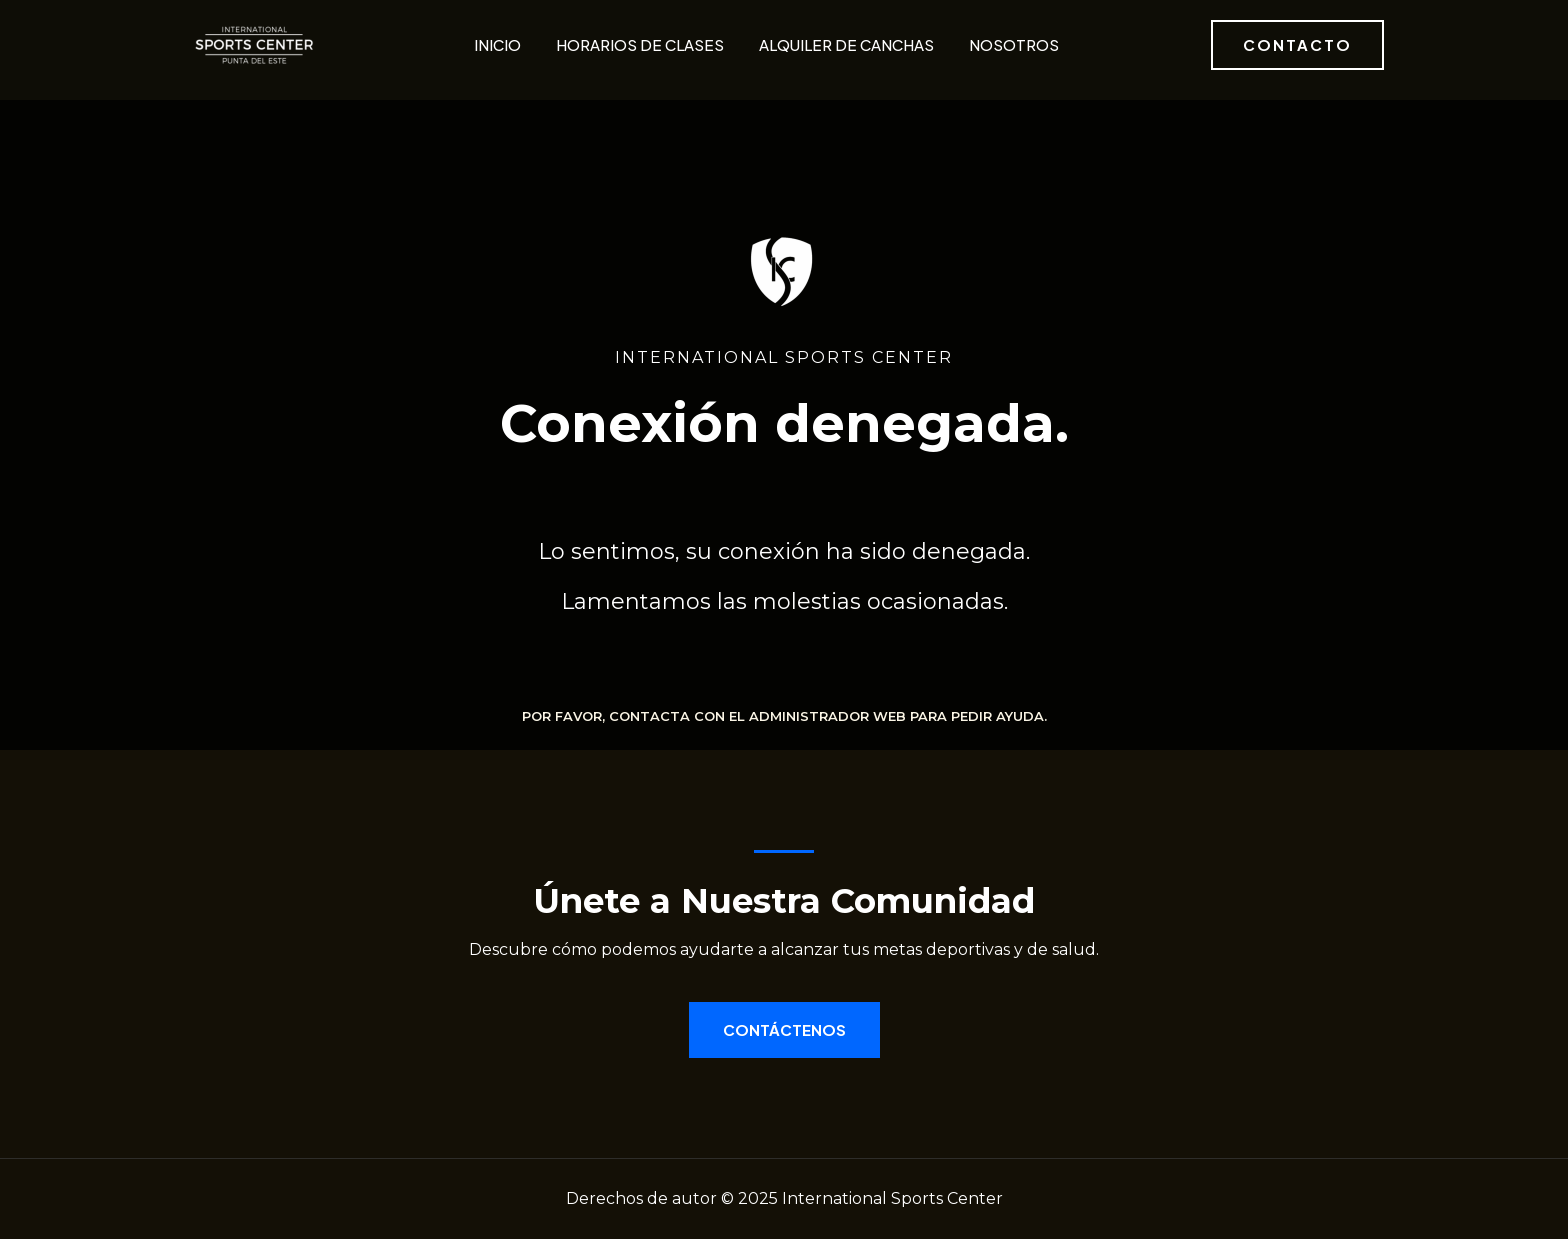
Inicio (497, 44)
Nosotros (1014, 44)
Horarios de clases (640, 44)
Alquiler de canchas (846, 44)
